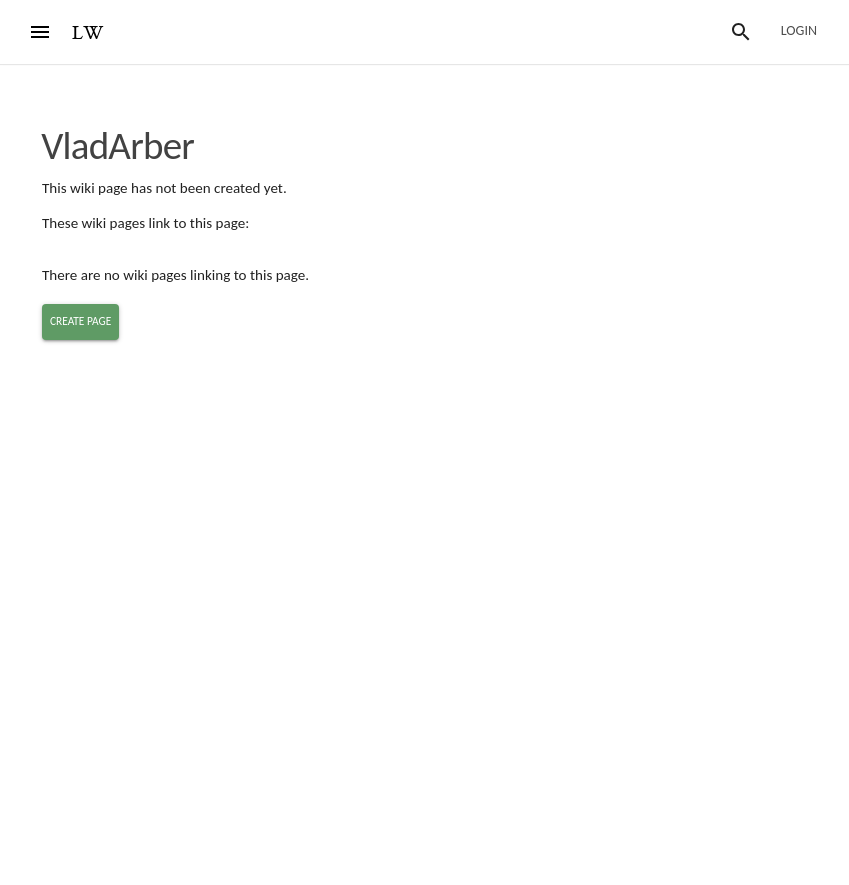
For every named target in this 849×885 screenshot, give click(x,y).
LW (88, 33)
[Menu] (40, 32)
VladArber (117, 145)
